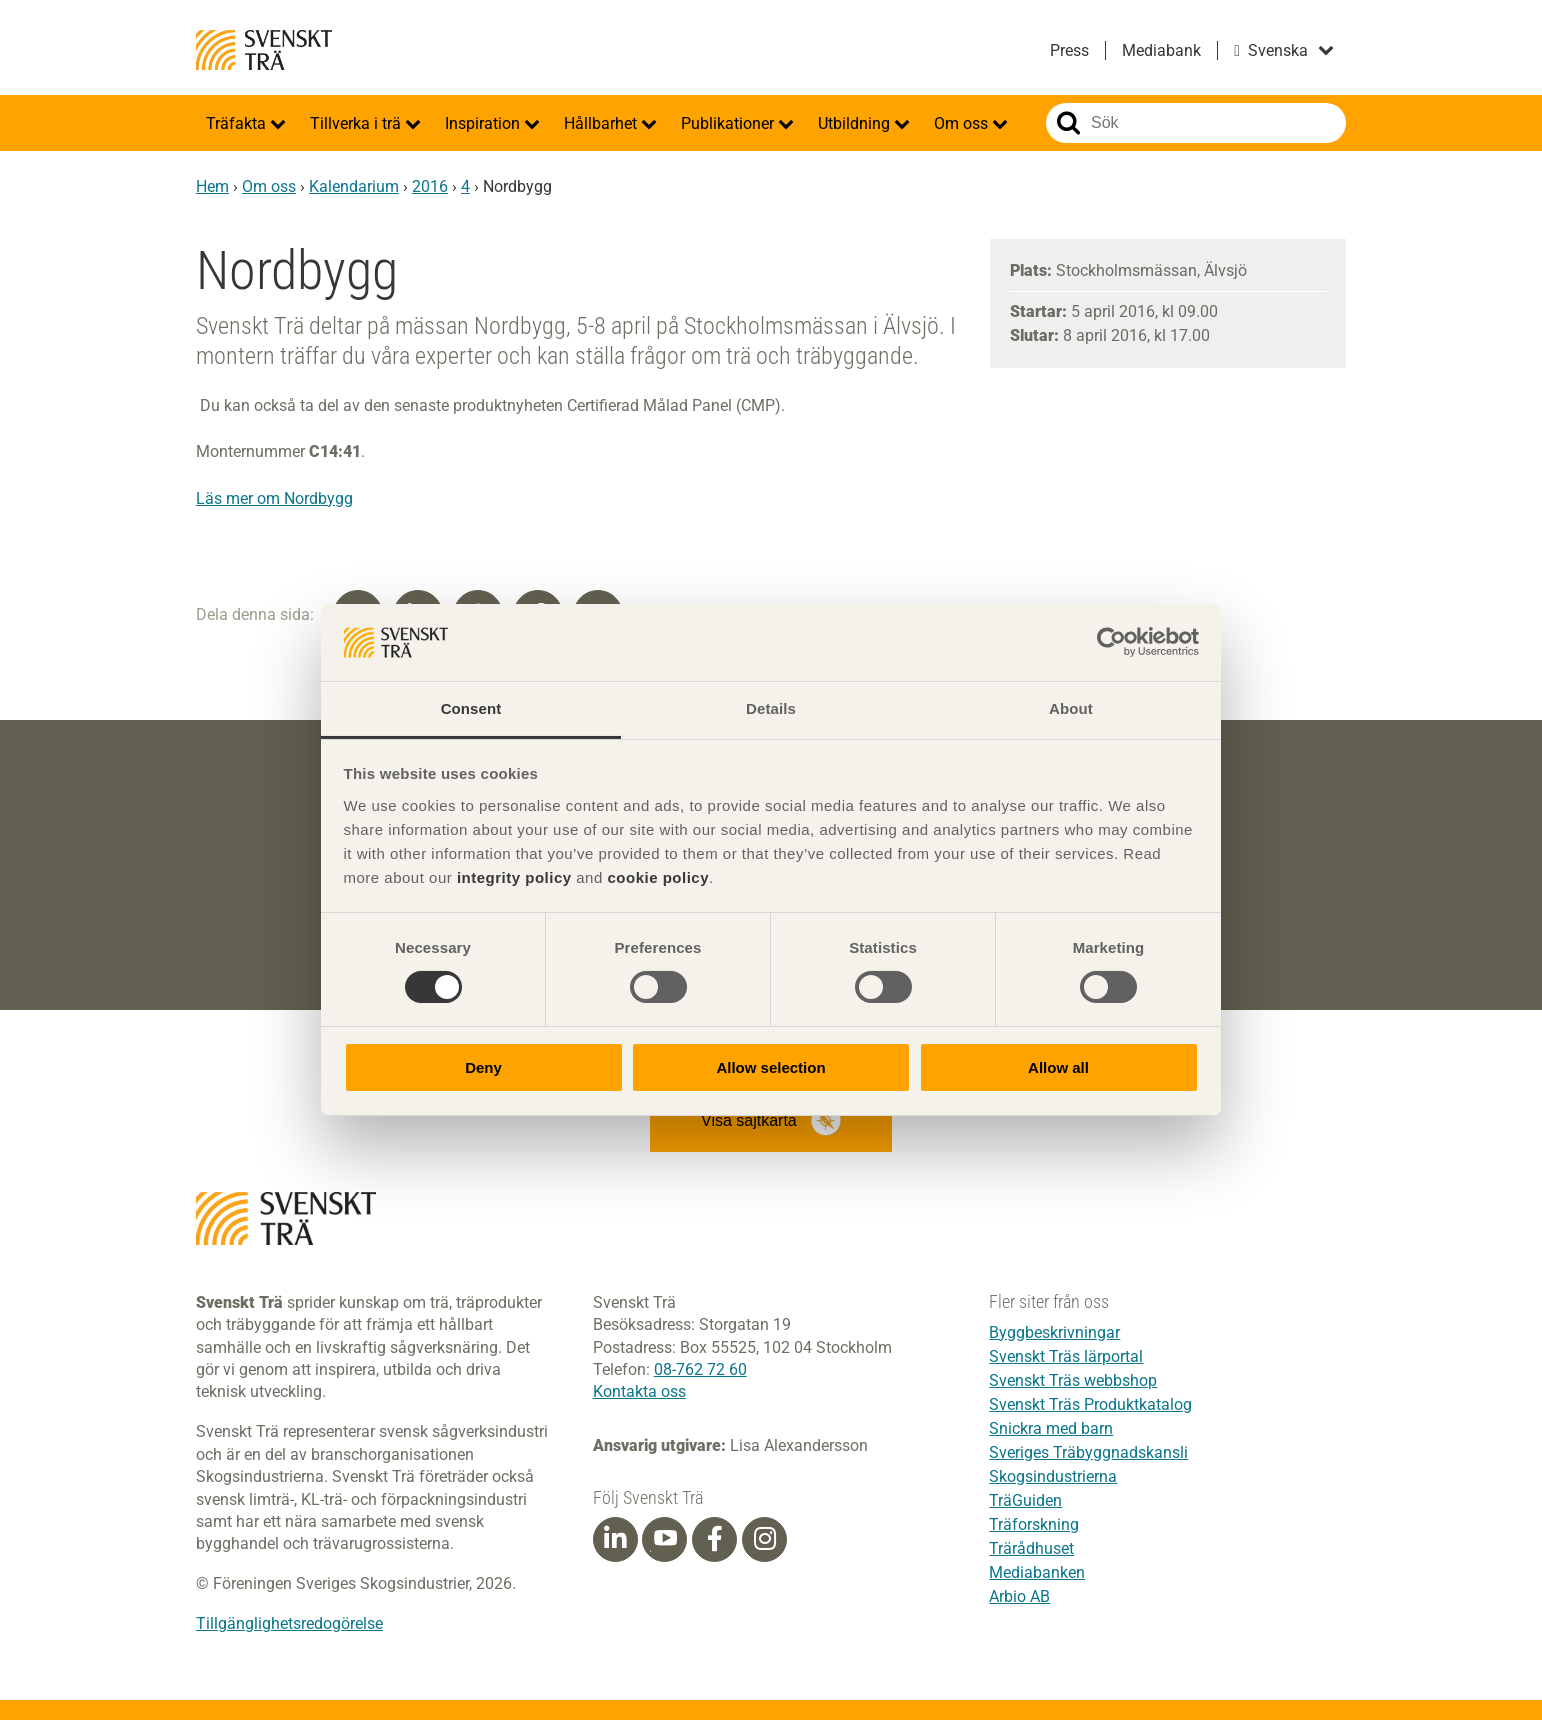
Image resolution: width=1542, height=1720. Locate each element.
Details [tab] (771, 708)
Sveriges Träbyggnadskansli (1088, 1452)
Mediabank (1161, 50)
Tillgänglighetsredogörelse (289, 1623)
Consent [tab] (471, 708)
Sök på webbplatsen (1068, 123)
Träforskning (1034, 1524)
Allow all (1058, 1067)
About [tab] (1071, 708)
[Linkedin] (615, 1539)
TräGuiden (1025, 1500)
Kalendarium (354, 186)
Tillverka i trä (357, 123)
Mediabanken (1037, 1572)
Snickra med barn (1051, 1428)
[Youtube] (664, 1539)
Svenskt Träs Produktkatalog (1090, 1404)
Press (1069, 50)
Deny (483, 1067)
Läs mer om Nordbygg (274, 498)
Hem (212, 186)
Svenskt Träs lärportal (1066, 1356)
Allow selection (770, 1067)
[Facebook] (715, 1539)
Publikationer (729, 123)
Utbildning (856, 123)
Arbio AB (1019, 1596)
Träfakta (238, 123)
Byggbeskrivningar (1054, 1332)
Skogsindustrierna (1053, 1476)
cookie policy (658, 877)
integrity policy (514, 877)
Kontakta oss (639, 1391)
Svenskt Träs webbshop (1073, 1380)
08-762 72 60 (700, 1369)
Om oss (963, 123)
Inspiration (484, 123)
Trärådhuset (1031, 1548)
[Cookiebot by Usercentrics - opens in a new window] (1111, 642)
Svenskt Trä (264, 50)
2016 (430, 186)
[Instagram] (765, 1539)
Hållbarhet (602, 123)
